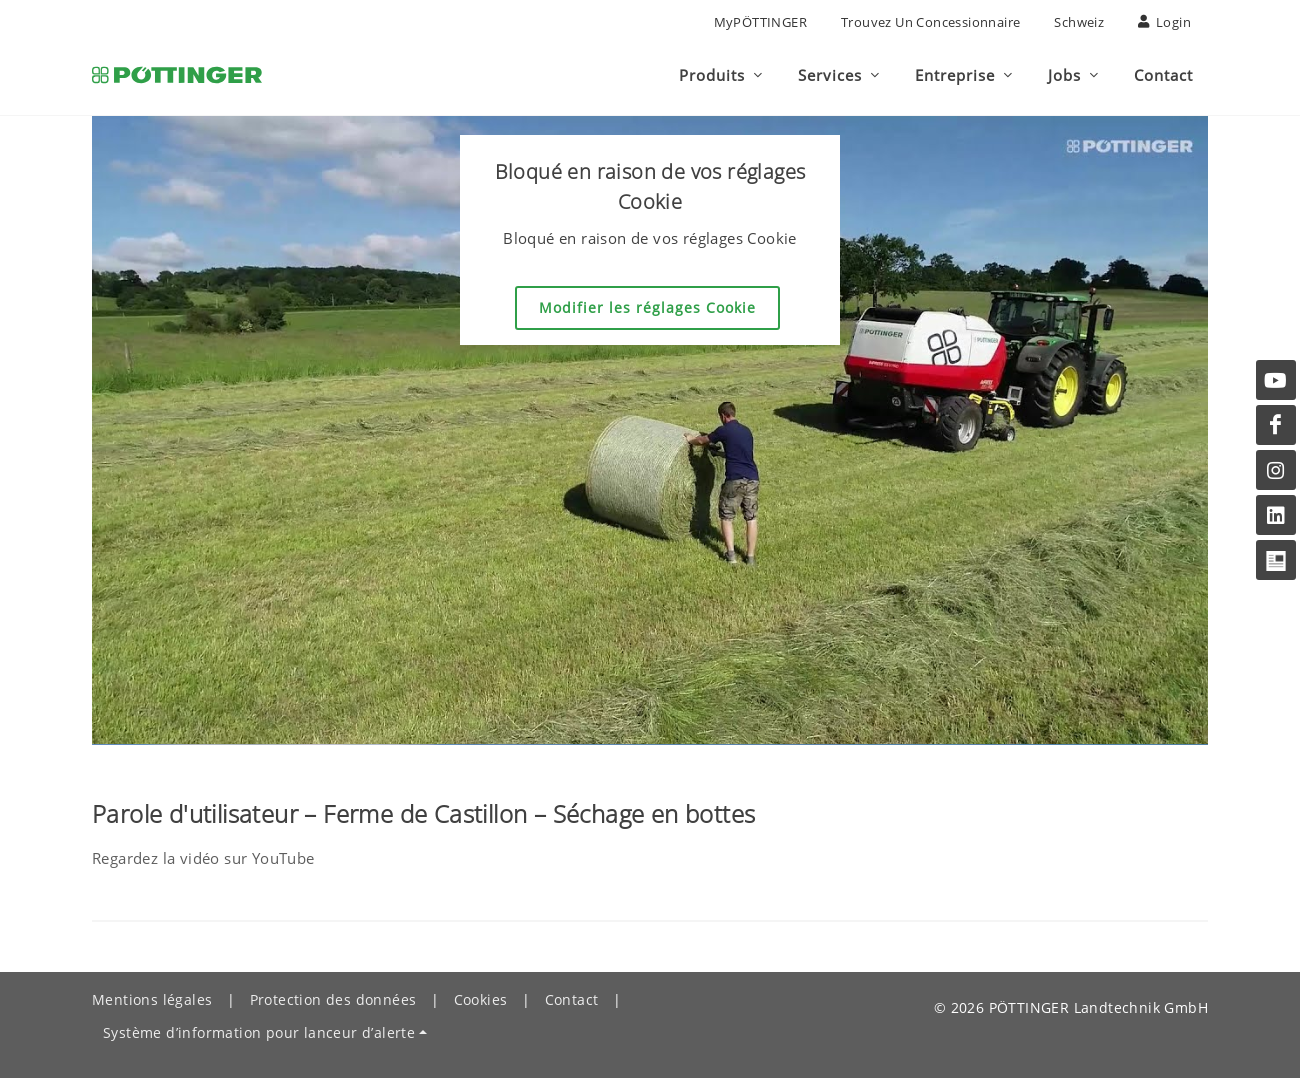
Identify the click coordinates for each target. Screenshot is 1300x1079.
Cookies (481, 1000)
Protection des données (333, 1000)
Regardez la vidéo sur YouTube (203, 859)
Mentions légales (152, 1000)
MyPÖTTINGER (760, 22)
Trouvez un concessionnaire (930, 22)
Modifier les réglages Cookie (647, 308)
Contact (572, 1000)
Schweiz (1079, 22)
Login (1164, 22)
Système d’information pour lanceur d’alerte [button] (259, 1033)
